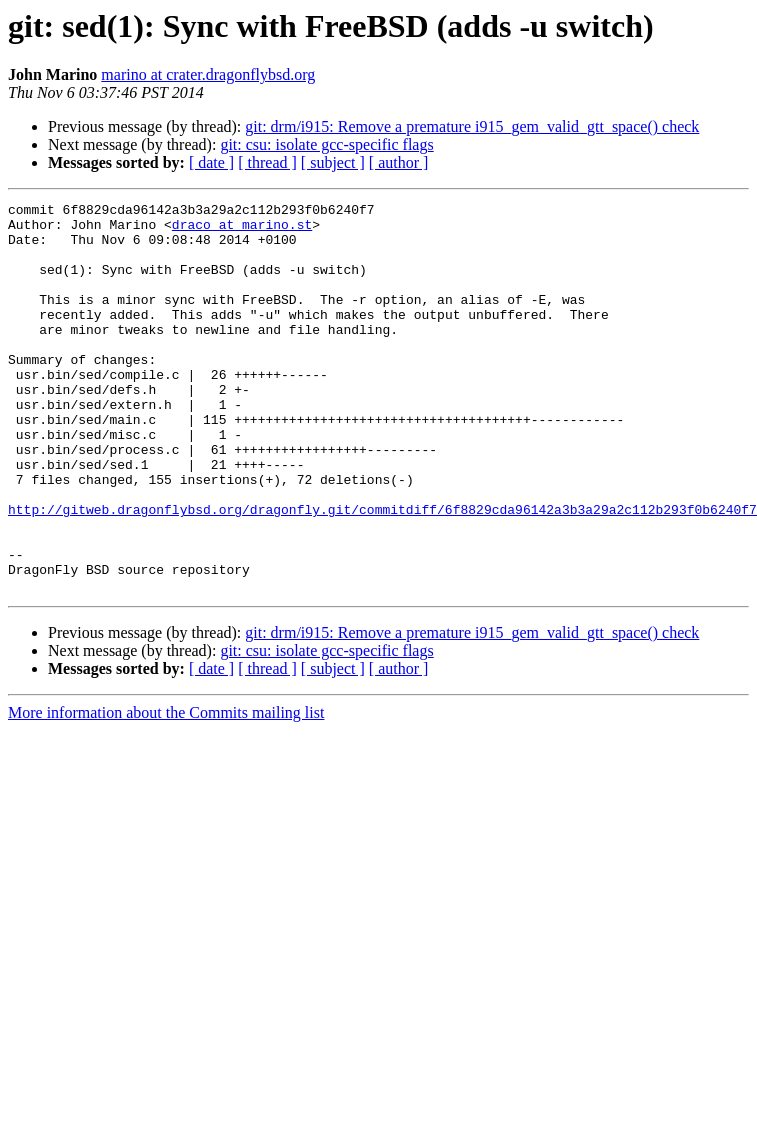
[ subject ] (333, 162)
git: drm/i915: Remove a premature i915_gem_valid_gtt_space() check (472, 126)
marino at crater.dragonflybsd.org (208, 74)
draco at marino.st (242, 230)
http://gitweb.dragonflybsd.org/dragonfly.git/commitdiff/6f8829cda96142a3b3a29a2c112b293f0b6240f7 (382, 572)
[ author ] (399, 162)
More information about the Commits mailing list (166, 790)
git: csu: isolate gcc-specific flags (326, 144)
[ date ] (211, 162)
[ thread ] (267, 162)
